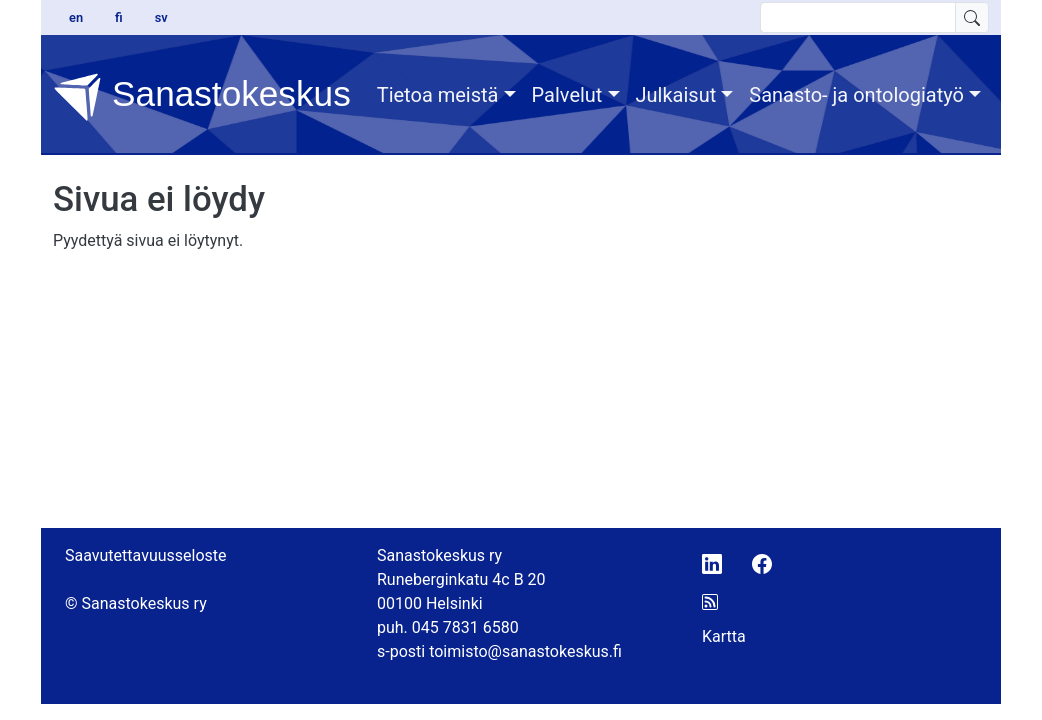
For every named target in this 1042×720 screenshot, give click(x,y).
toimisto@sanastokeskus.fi (525, 651)
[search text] (858, 17)
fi (119, 17)
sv (161, 17)
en (76, 17)
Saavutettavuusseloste (146, 555)
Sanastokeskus (202, 97)
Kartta (724, 636)
